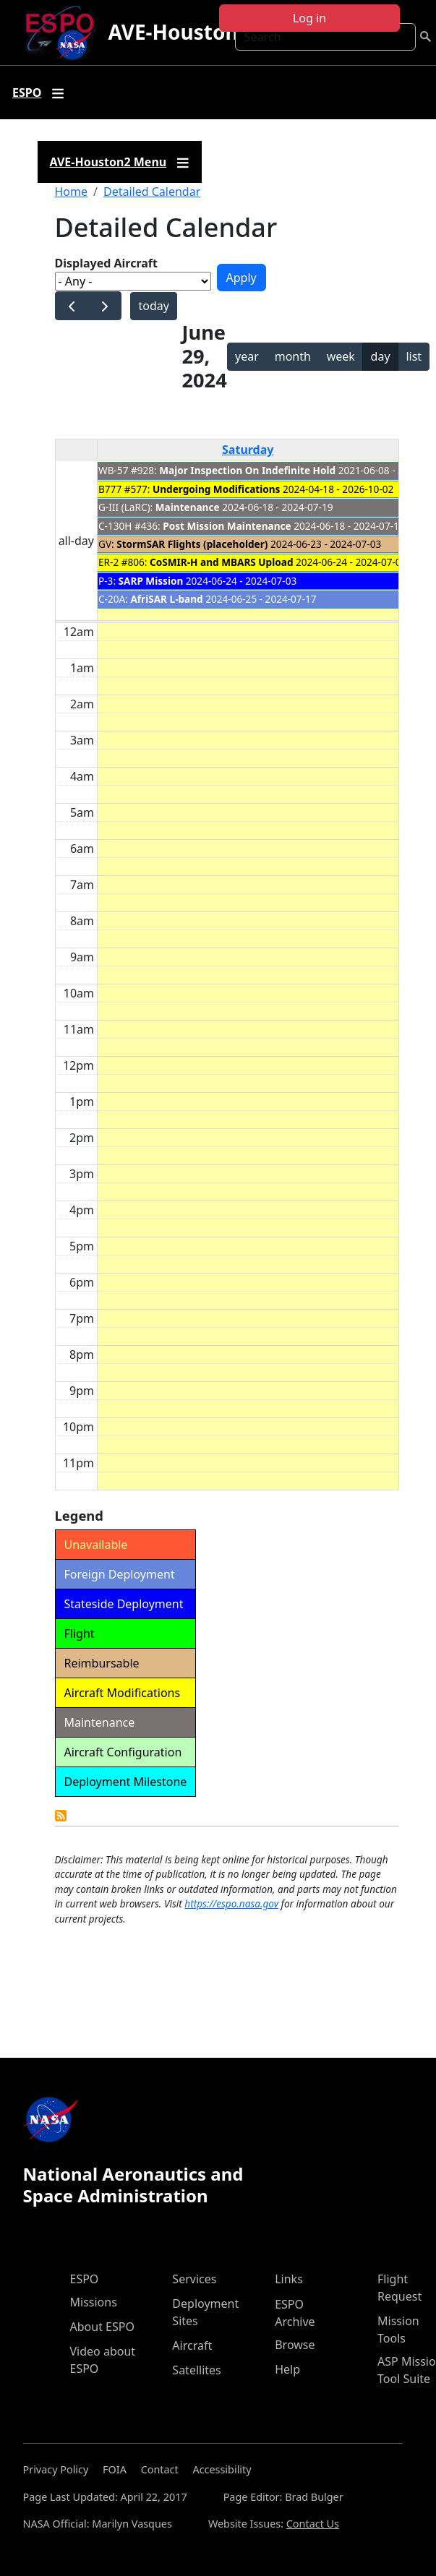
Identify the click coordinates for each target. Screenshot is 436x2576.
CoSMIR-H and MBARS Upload (221, 562)
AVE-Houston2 (178, 32)
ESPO (84, 2279)
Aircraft (192, 2345)
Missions (93, 2302)
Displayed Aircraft (106, 263)
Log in (309, 18)
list (414, 356)
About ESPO (102, 2327)
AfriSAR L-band (166, 599)
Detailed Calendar (151, 191)
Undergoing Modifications (216, 489)
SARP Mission (151, 581)
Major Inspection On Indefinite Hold (247, 470)
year (247, 356)
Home (71, 191)
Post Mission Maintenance (227, 526)
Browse (295, 2345)
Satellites (196, 2370)
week (341, 356)
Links (289, 2279)
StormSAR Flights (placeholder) (192, 544)
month (293, 356)
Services (194, 2279)
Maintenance (187, 507)
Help (287, 2369)
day (380, 356)
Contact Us (312, 2523)
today (153, 306)
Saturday (247, 450)
